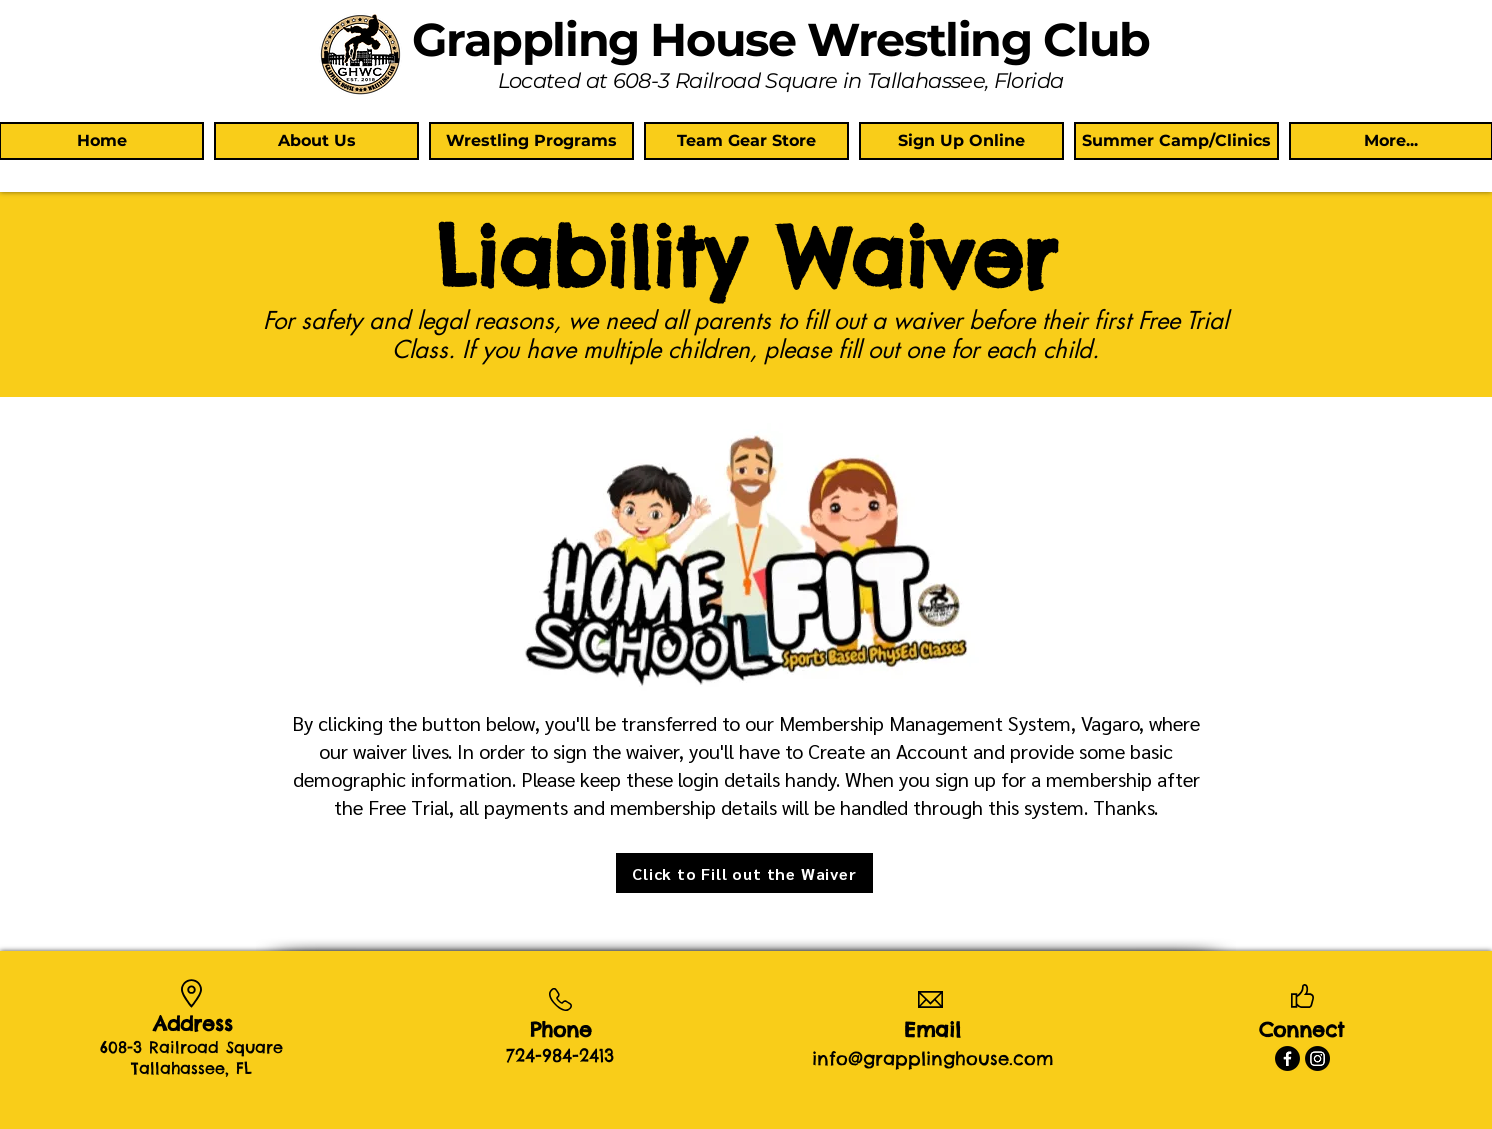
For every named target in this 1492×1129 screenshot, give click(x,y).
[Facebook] (1287, 1058)
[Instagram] (1317, 1058)
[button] (316, 141)
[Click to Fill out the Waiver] (744, 873)
